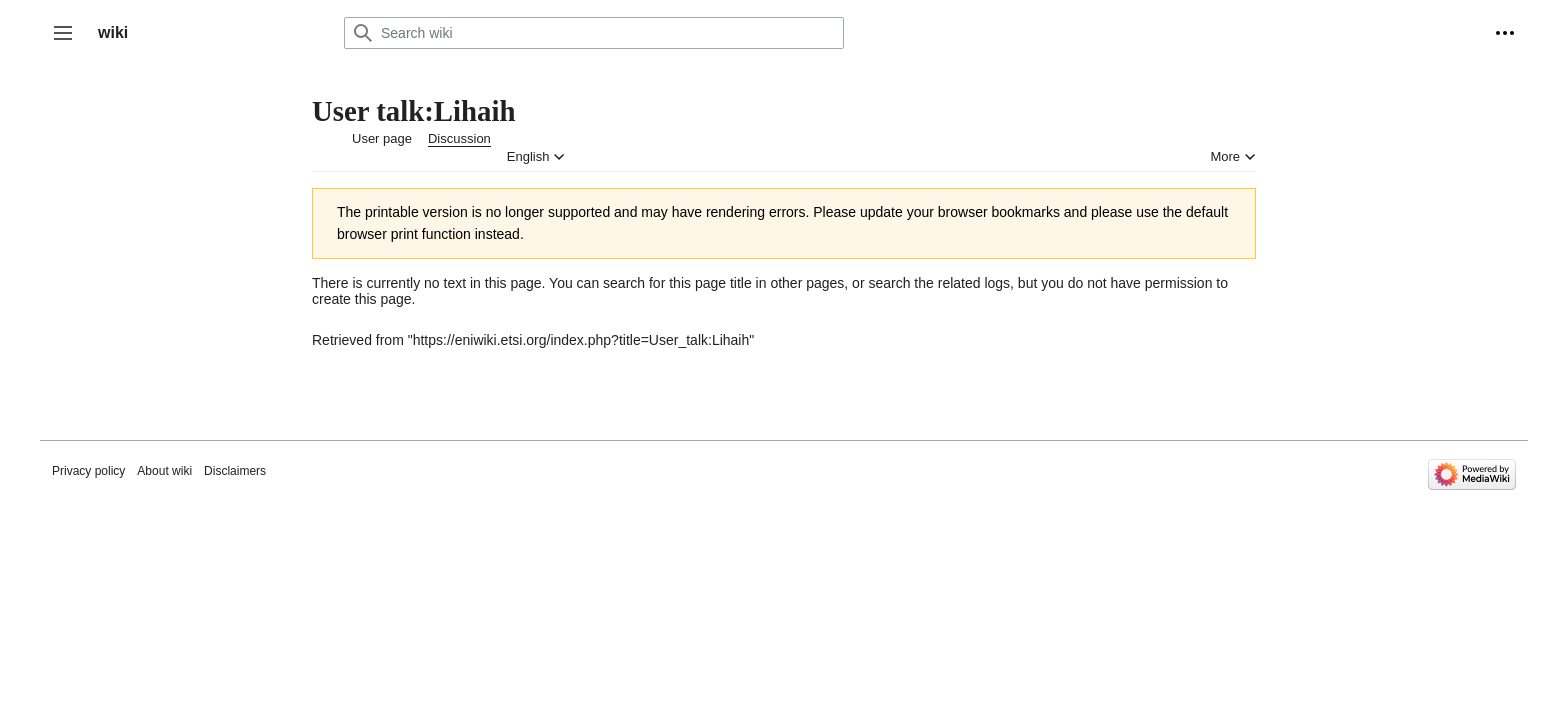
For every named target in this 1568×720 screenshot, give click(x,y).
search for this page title (677, 283)
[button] (63, 33)
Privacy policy (88, 471)
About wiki (164, 471)
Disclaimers (235, 471)
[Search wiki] (594, 33)
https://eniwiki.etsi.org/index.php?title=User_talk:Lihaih (581, 340)
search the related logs (939, 283)
